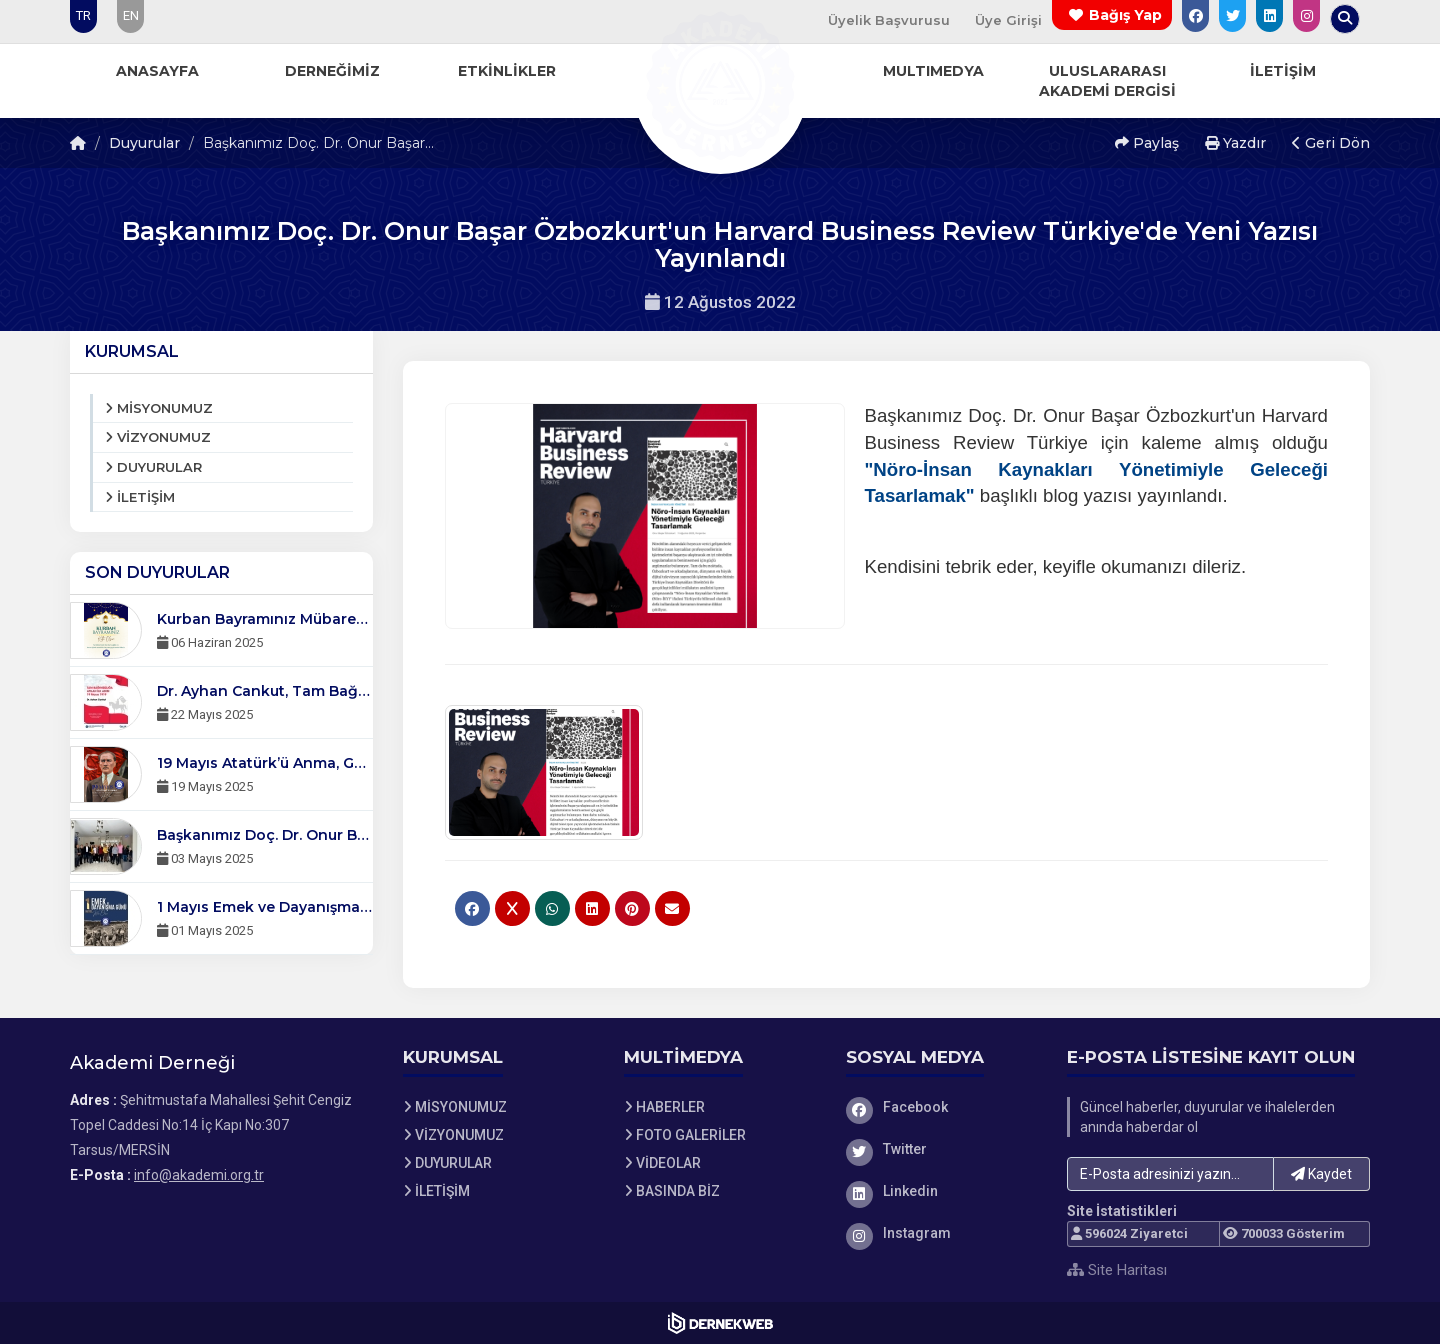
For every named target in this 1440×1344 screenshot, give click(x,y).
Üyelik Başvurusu (889, 20)
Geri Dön (1331, 143)
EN (131, 15)
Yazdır (1235, 143)
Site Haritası (1117, 1270)
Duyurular (144, 143)
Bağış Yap (1125, 15)
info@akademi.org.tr (199, 1175)
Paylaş (1147, 143)
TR (83, 15)
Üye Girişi (1008, 20)
